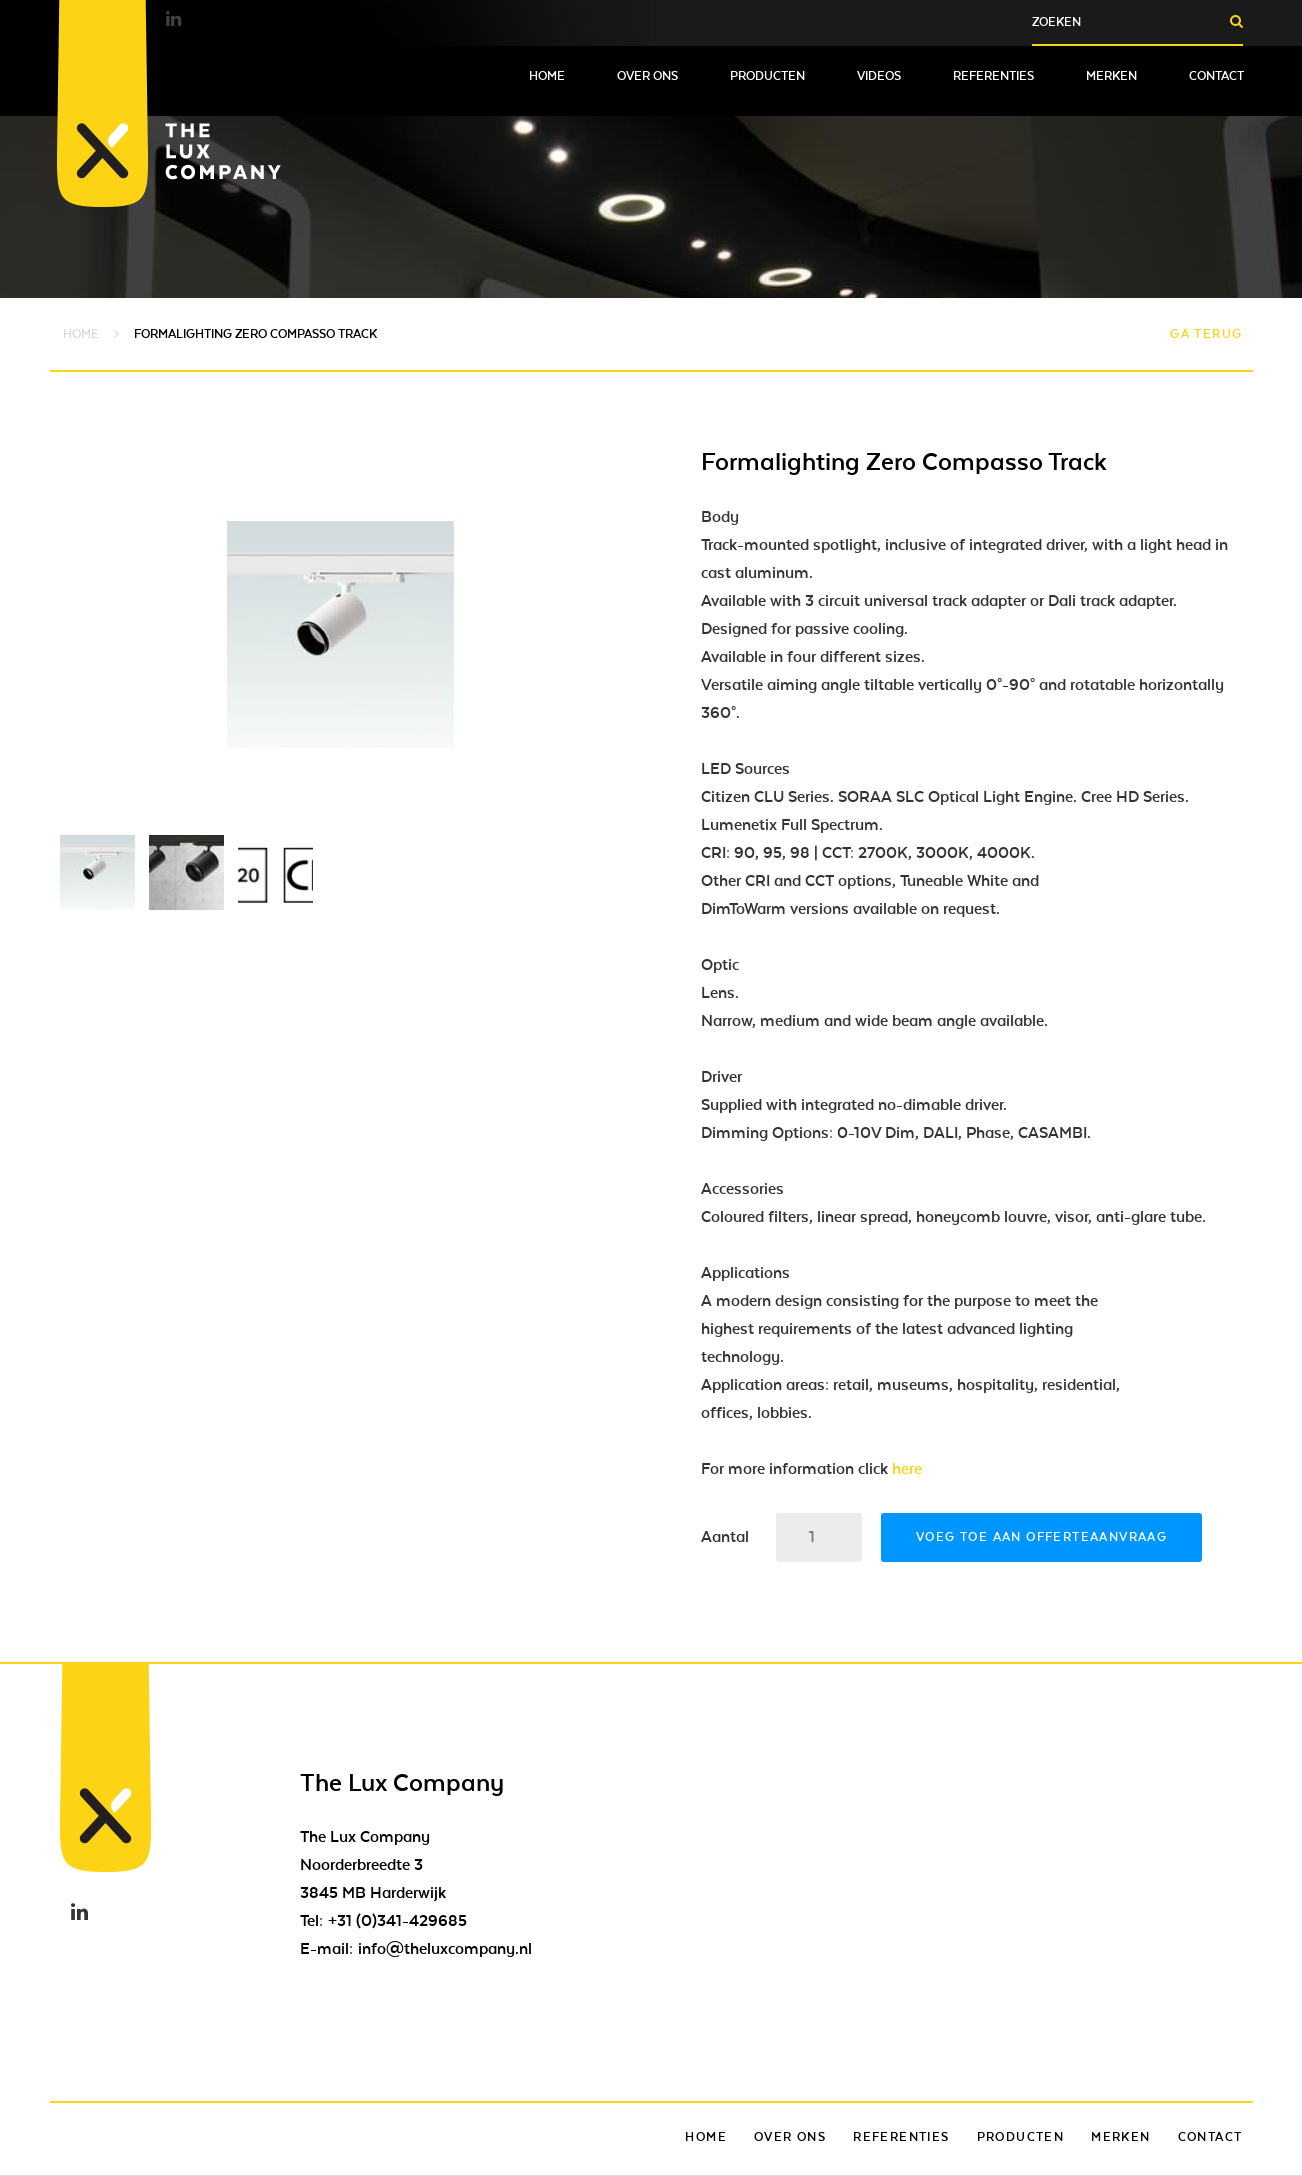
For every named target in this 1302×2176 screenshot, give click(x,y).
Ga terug (1206, 334)
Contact (1216, 76)
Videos (879, 76)
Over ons (647, 76)
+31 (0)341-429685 (397, 1921)
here (907, 1469)
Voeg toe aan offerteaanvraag (1041, 1537)
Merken (1111, 76)
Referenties (993, 76)
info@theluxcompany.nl (445, 1949)
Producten (767, 76)
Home (547, 76)
